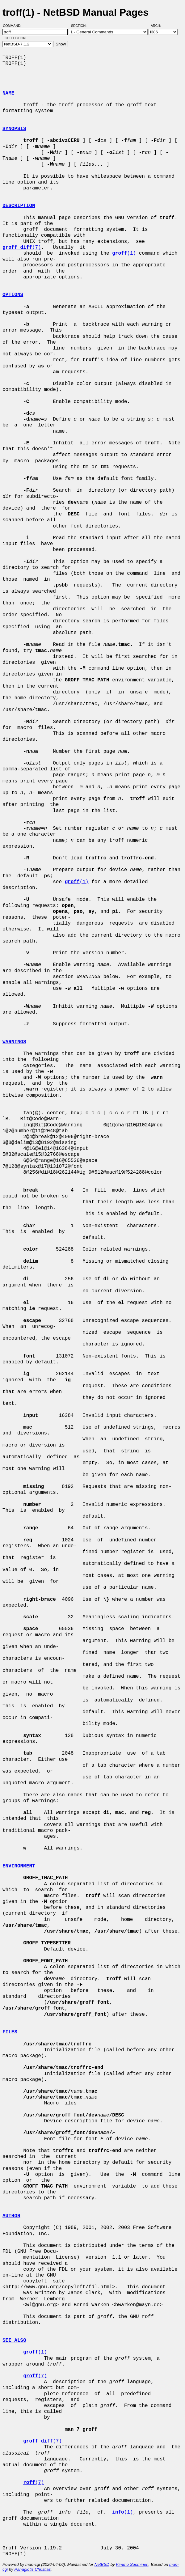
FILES (9, 2032)
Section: (80, 26)
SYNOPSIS (14, 128)
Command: (14, 26)
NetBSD (102, 2564)
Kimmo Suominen (132, 2564)
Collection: (16, 38)
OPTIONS (12, 294)
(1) (124, 253)
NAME (8, 93)
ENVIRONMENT (18, 1866)
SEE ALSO (14, 2340)
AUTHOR (11, 2216)
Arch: (158, 26)
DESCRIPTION (18, 205)
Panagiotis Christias (33, 2569)
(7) (21, 247)
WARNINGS (14, 1042)
